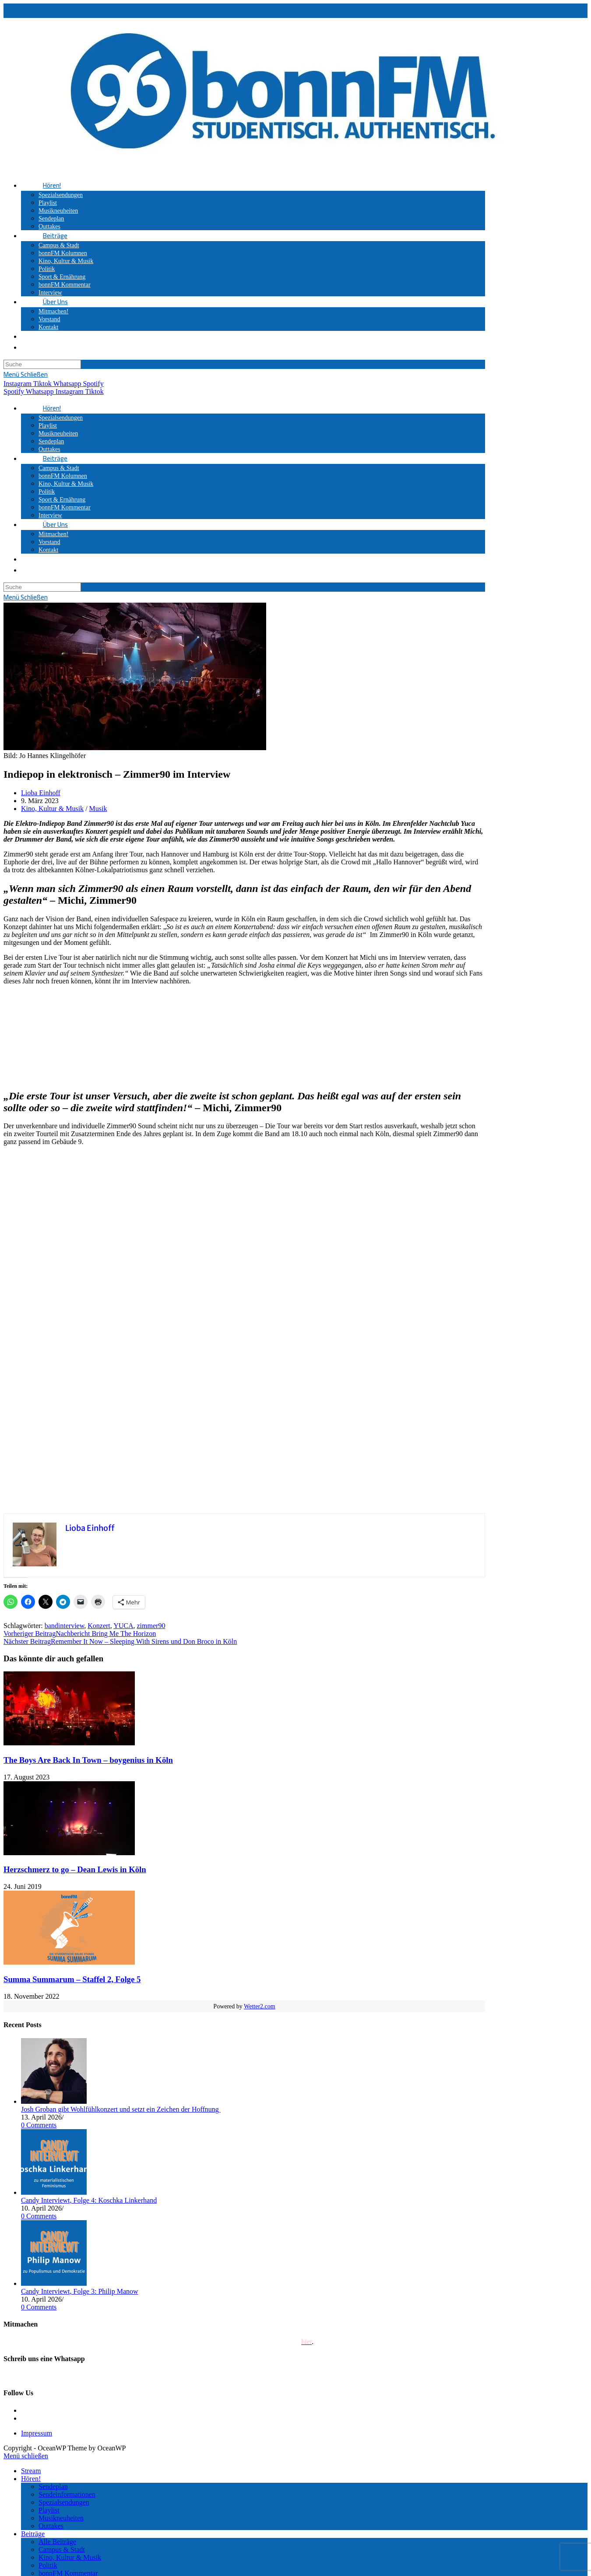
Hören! (31, 2478)
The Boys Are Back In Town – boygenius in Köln (88, 1760)
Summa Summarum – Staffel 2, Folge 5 (72, 1979)
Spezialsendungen (64, 2502)
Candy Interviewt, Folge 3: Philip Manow (79, 2291)
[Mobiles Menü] (26, 374)
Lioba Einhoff (40, 793)
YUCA (123, 1625)
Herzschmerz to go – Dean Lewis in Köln (75, 1869)
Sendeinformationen (67, 2494)
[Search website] (43, 336)
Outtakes (51, 2526)
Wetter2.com (259, 2006)
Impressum (36, 2433)
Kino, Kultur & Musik (52, 808)
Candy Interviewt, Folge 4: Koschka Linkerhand (89, 2200)
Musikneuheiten (61, 2518)
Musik (98, 808)
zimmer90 (151, 1625)
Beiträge (33, 2533)
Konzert (99, 1625)
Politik (48, 2565)
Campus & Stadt (62, 2549)
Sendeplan (53, 2486)
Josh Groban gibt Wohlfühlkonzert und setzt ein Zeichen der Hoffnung (121, 2109)
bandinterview (64, 1625)
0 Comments (38, 2125)
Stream (31, 2470)
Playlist (49, 2510)
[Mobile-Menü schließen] (26, 2456)
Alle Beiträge (57, 2541)
